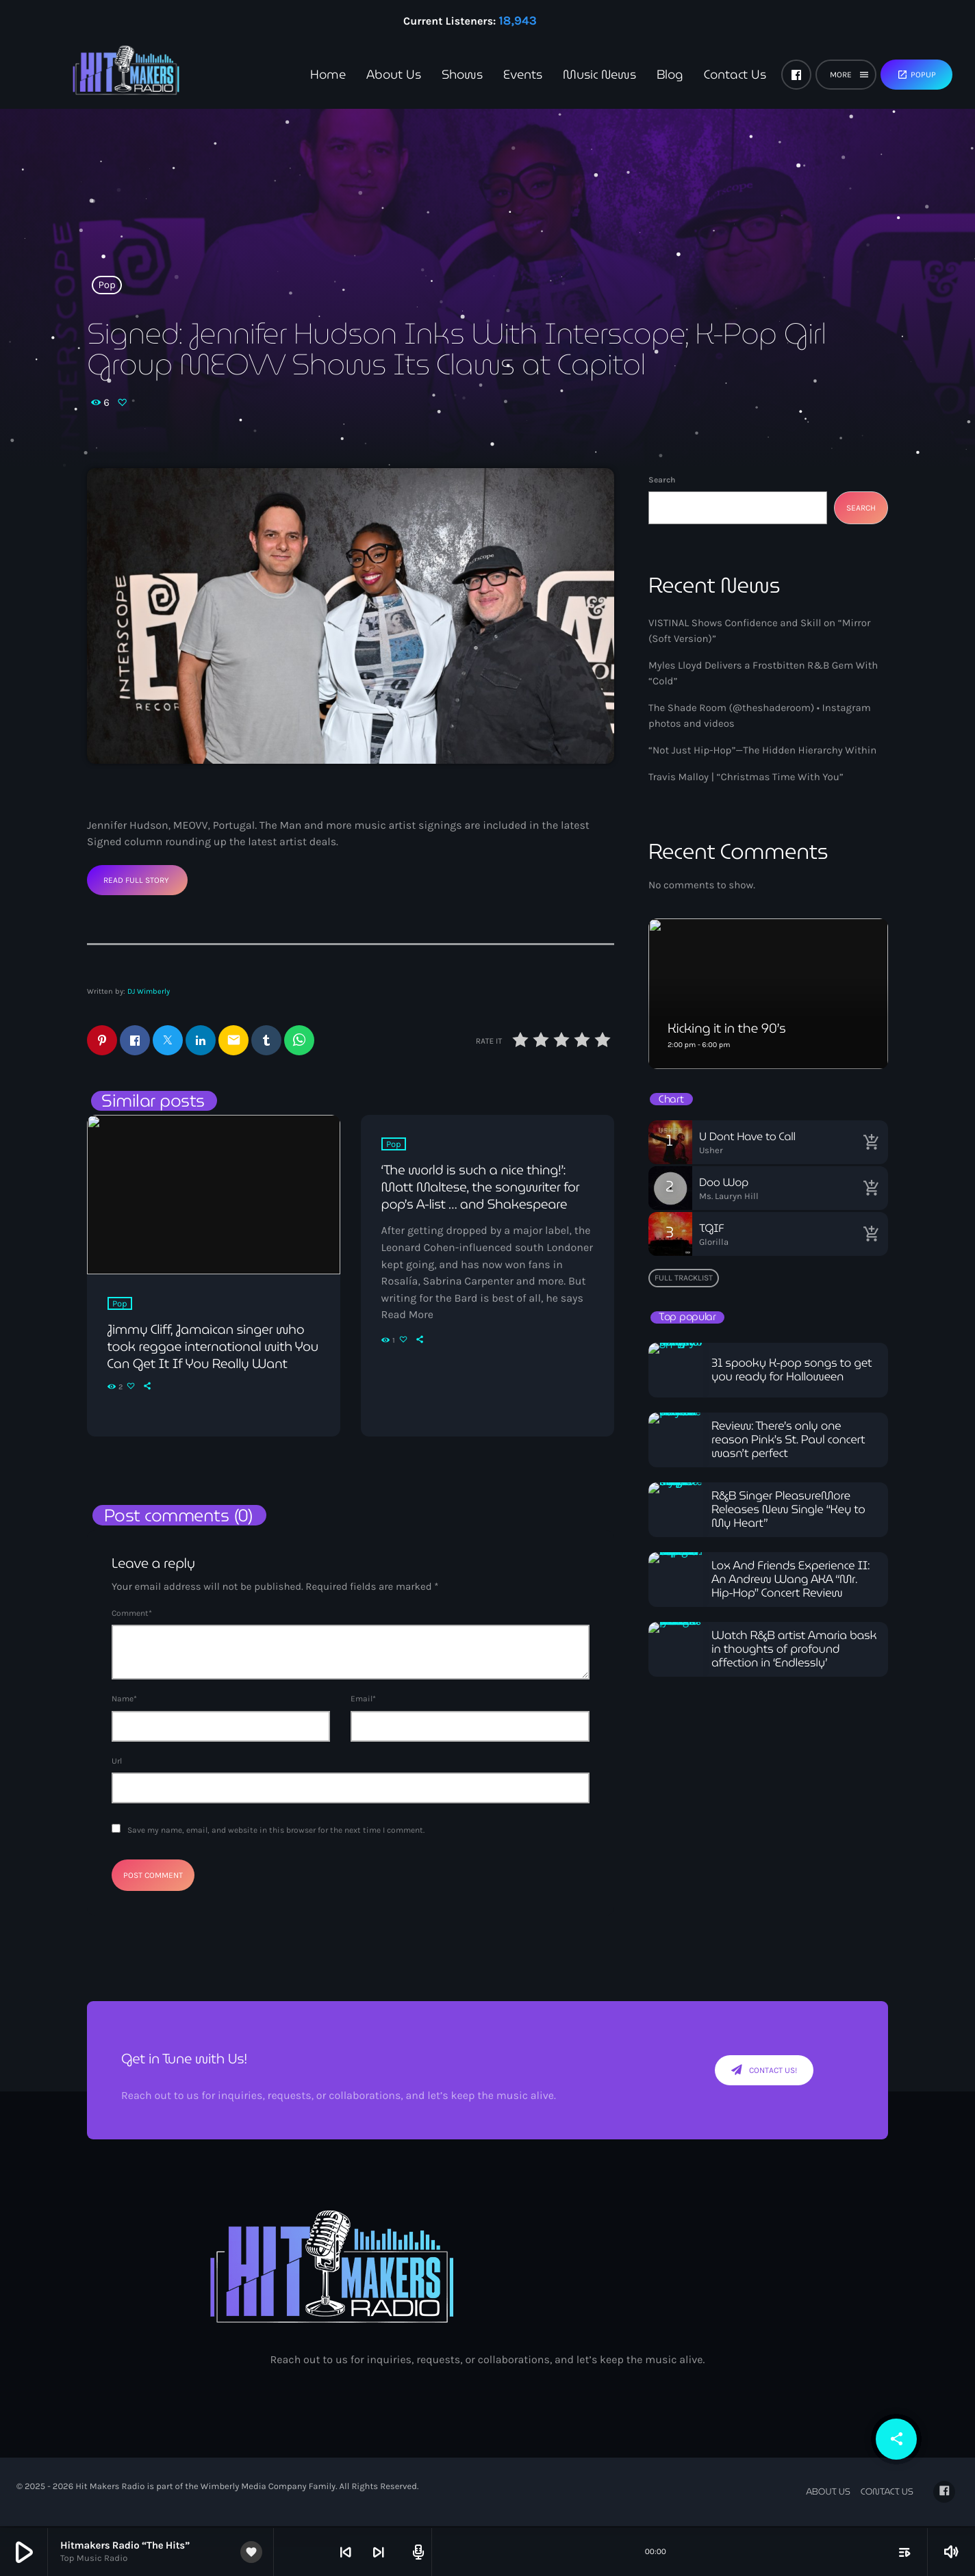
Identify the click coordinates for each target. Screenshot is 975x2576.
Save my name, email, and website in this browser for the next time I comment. (276, 1831)
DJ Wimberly (148, 991)
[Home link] (103, 74)
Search (661, 480)
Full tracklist (684, 1278)
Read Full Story (136, 880)
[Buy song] (871, 1142)
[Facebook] (796, 75)
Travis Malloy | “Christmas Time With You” (746, 777)
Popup (916, 74)
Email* (363, 1700)
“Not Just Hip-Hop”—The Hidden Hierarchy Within (762, 750)
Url (117, 1762)
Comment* (132, 1614)
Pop (107, 285)
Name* (124, 1700)
